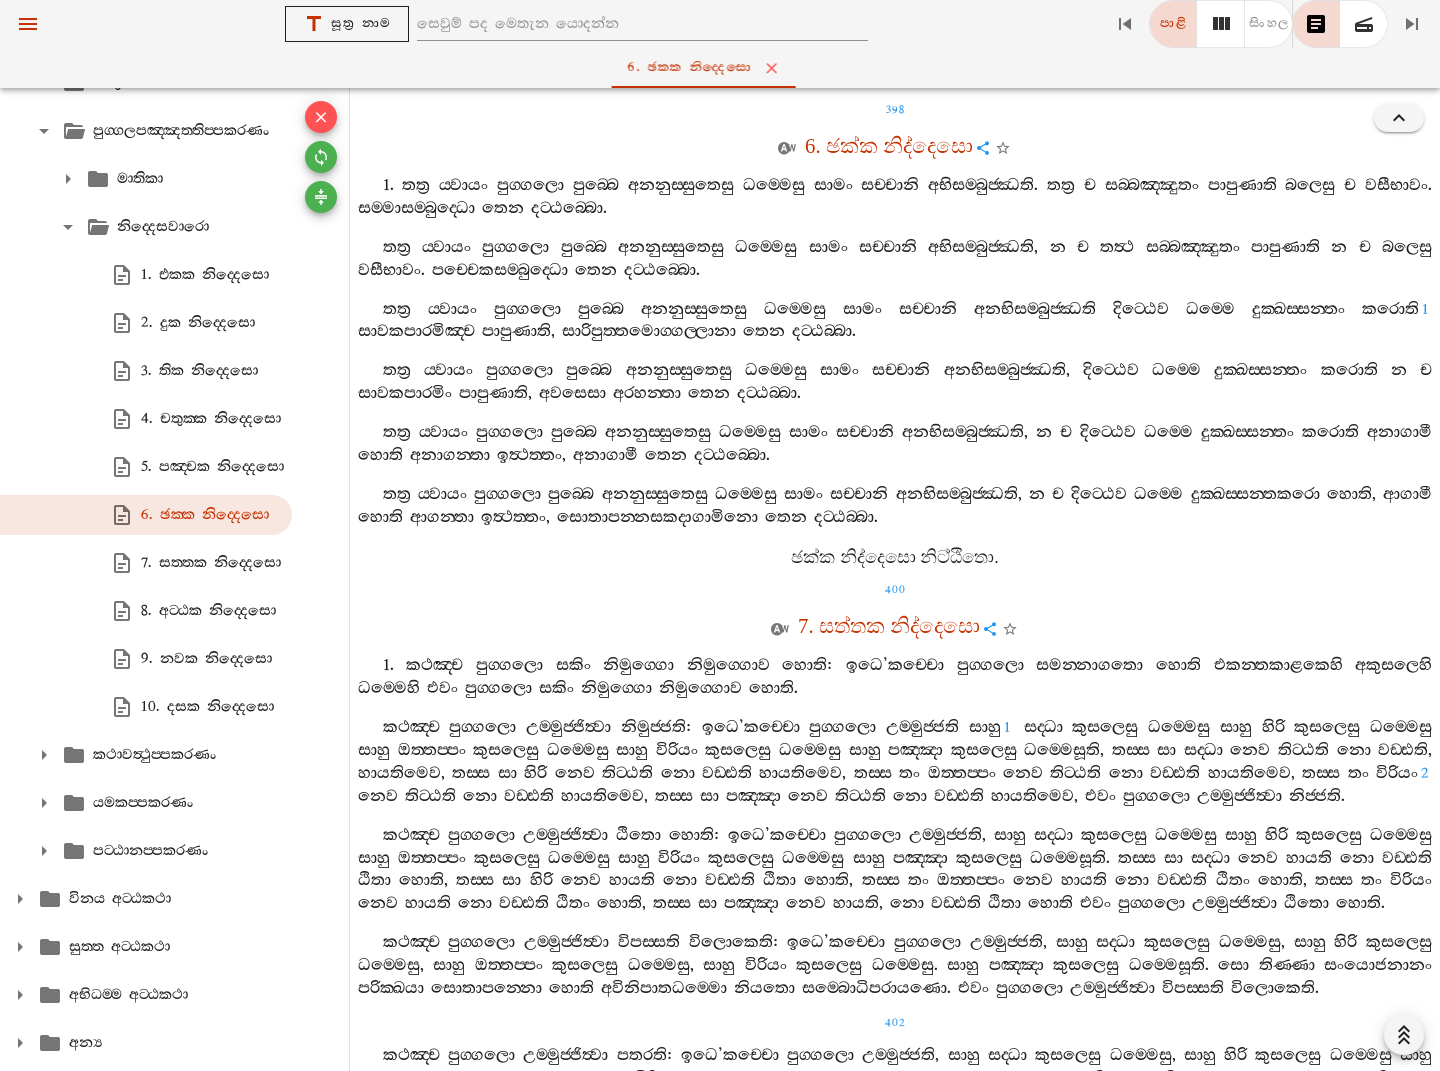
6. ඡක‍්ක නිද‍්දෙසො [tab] (724, 68)
